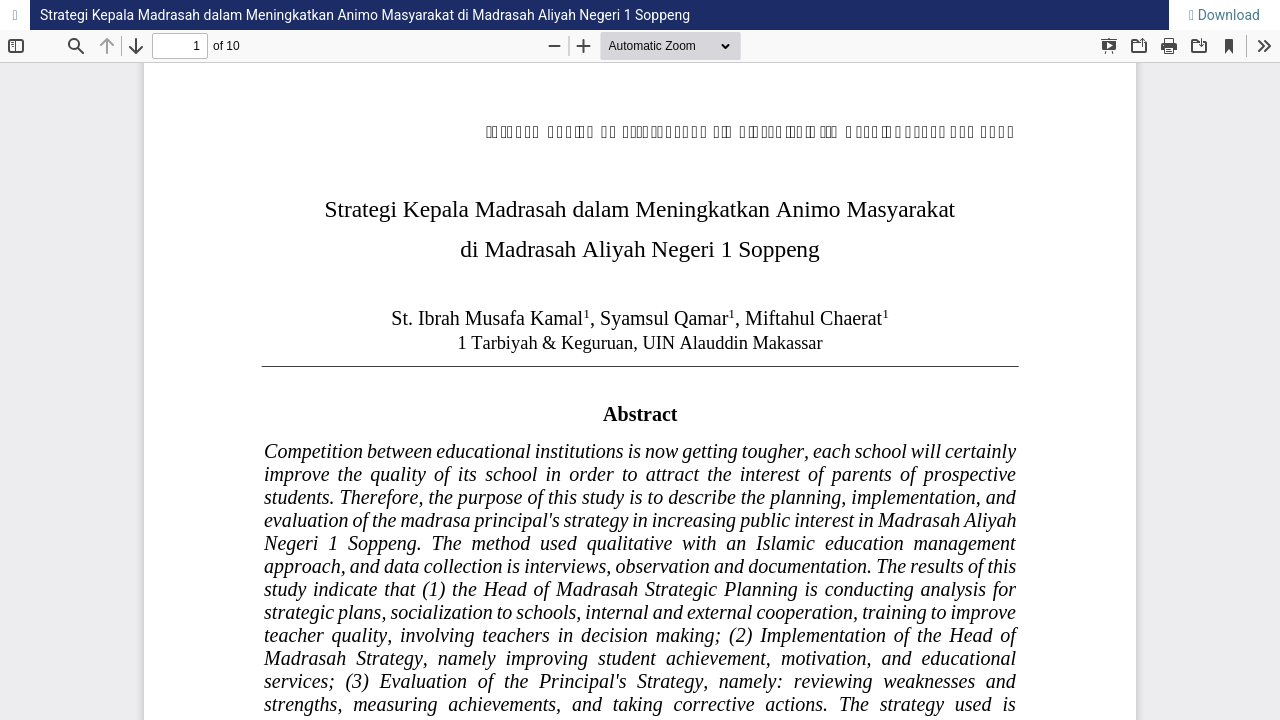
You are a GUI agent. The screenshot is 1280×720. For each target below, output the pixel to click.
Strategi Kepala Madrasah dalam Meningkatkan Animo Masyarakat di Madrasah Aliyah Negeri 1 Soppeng (365, 15)
